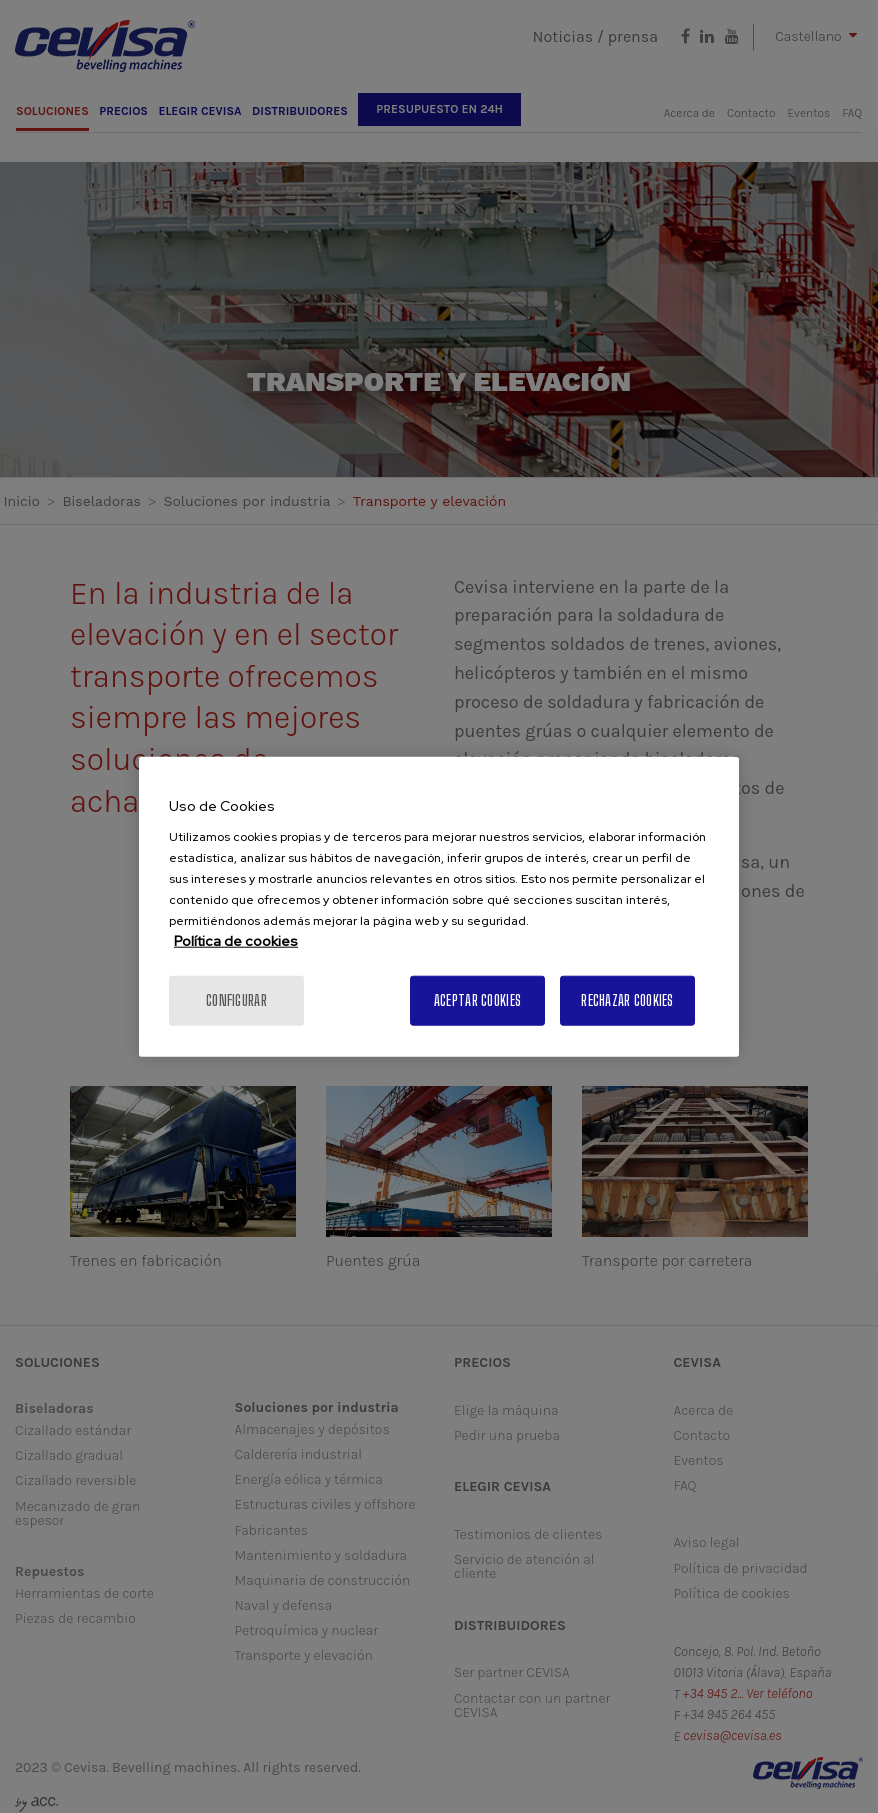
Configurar (236, 1000)
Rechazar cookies (627, 1000)
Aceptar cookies (477, 1000)
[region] (439, 906)
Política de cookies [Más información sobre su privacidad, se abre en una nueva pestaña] (236, 941)
